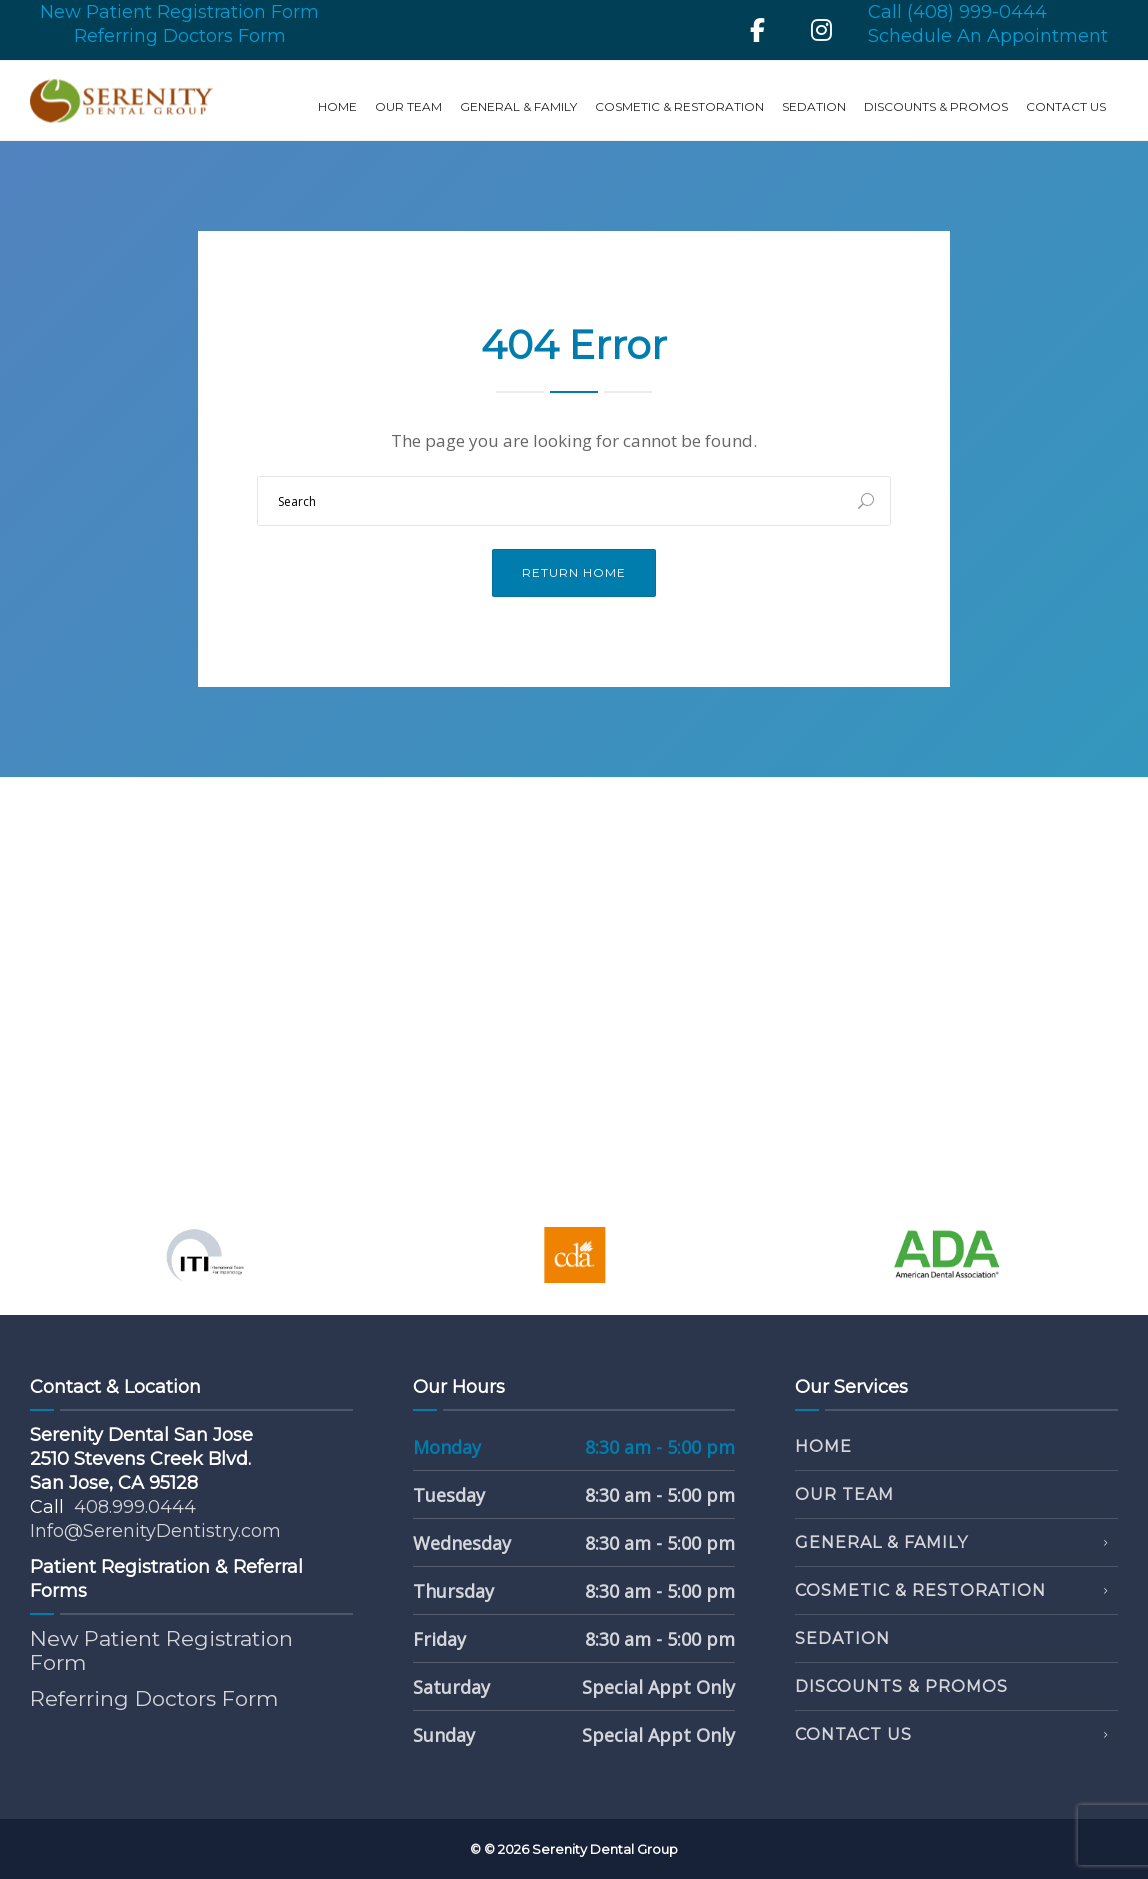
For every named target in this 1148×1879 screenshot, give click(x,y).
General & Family (518, 106)
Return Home (574, 572)
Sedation (814, 106)
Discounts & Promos (936, 106)
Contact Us (1066, 106)
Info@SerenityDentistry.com (155, 1531)
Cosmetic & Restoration (679, 106)
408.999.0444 (135, 1507)
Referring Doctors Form (180, 36)
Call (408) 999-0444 (957, 12)
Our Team (408, 106)
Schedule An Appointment (988, 36)
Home (337, 106)
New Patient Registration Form (179, 12)
